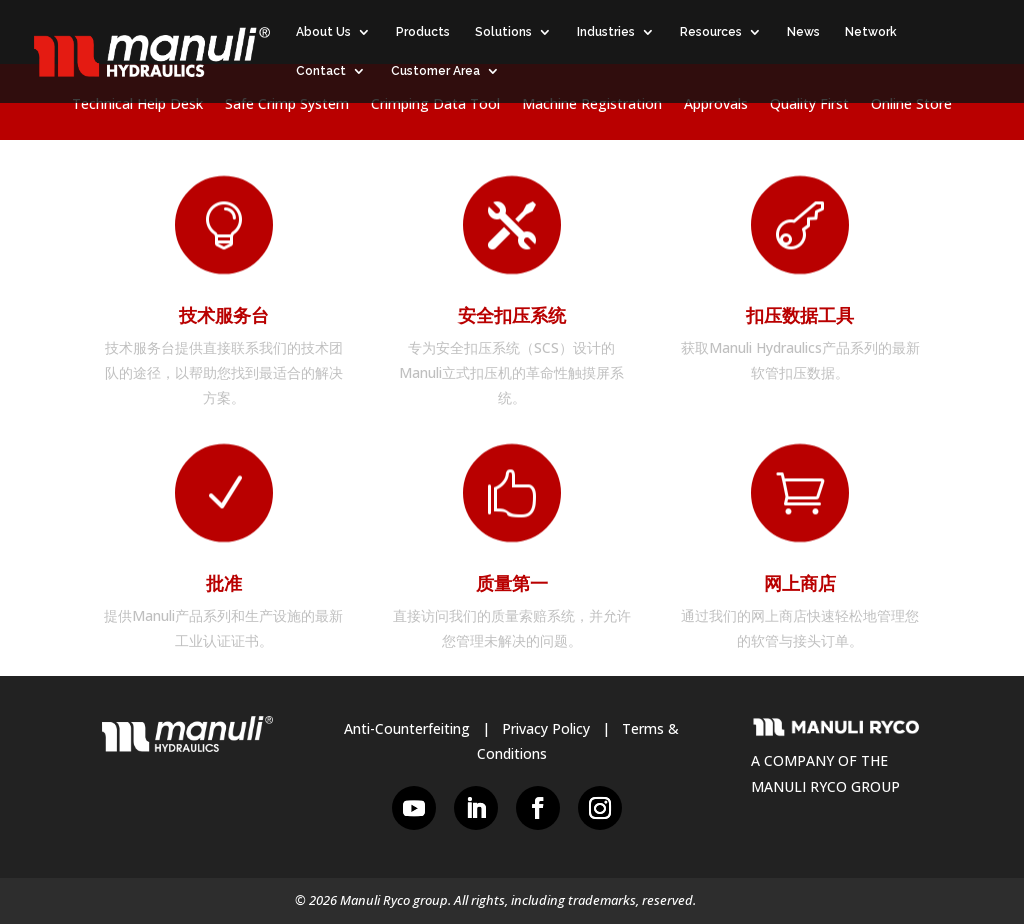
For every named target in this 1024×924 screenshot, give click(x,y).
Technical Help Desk (137, 105)
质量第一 (512, 583)
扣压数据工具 (800, 315)
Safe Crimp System (287, 105)
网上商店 (800, 583)
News (803, 32)
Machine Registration (592, 105)
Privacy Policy (546, 728)
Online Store (911, 105)
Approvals (716, 105)
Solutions (503, 32)
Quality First (809, 105)
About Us (323, 32)
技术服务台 (224, 315)
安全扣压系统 (512, 315)
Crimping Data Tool (435, 105)
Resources (711, 32)
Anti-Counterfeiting (407, 728)
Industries (606, 32)
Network (871, 32)
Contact (321, 71)
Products (423, 32)
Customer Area (435, 71)
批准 (224, 583)
